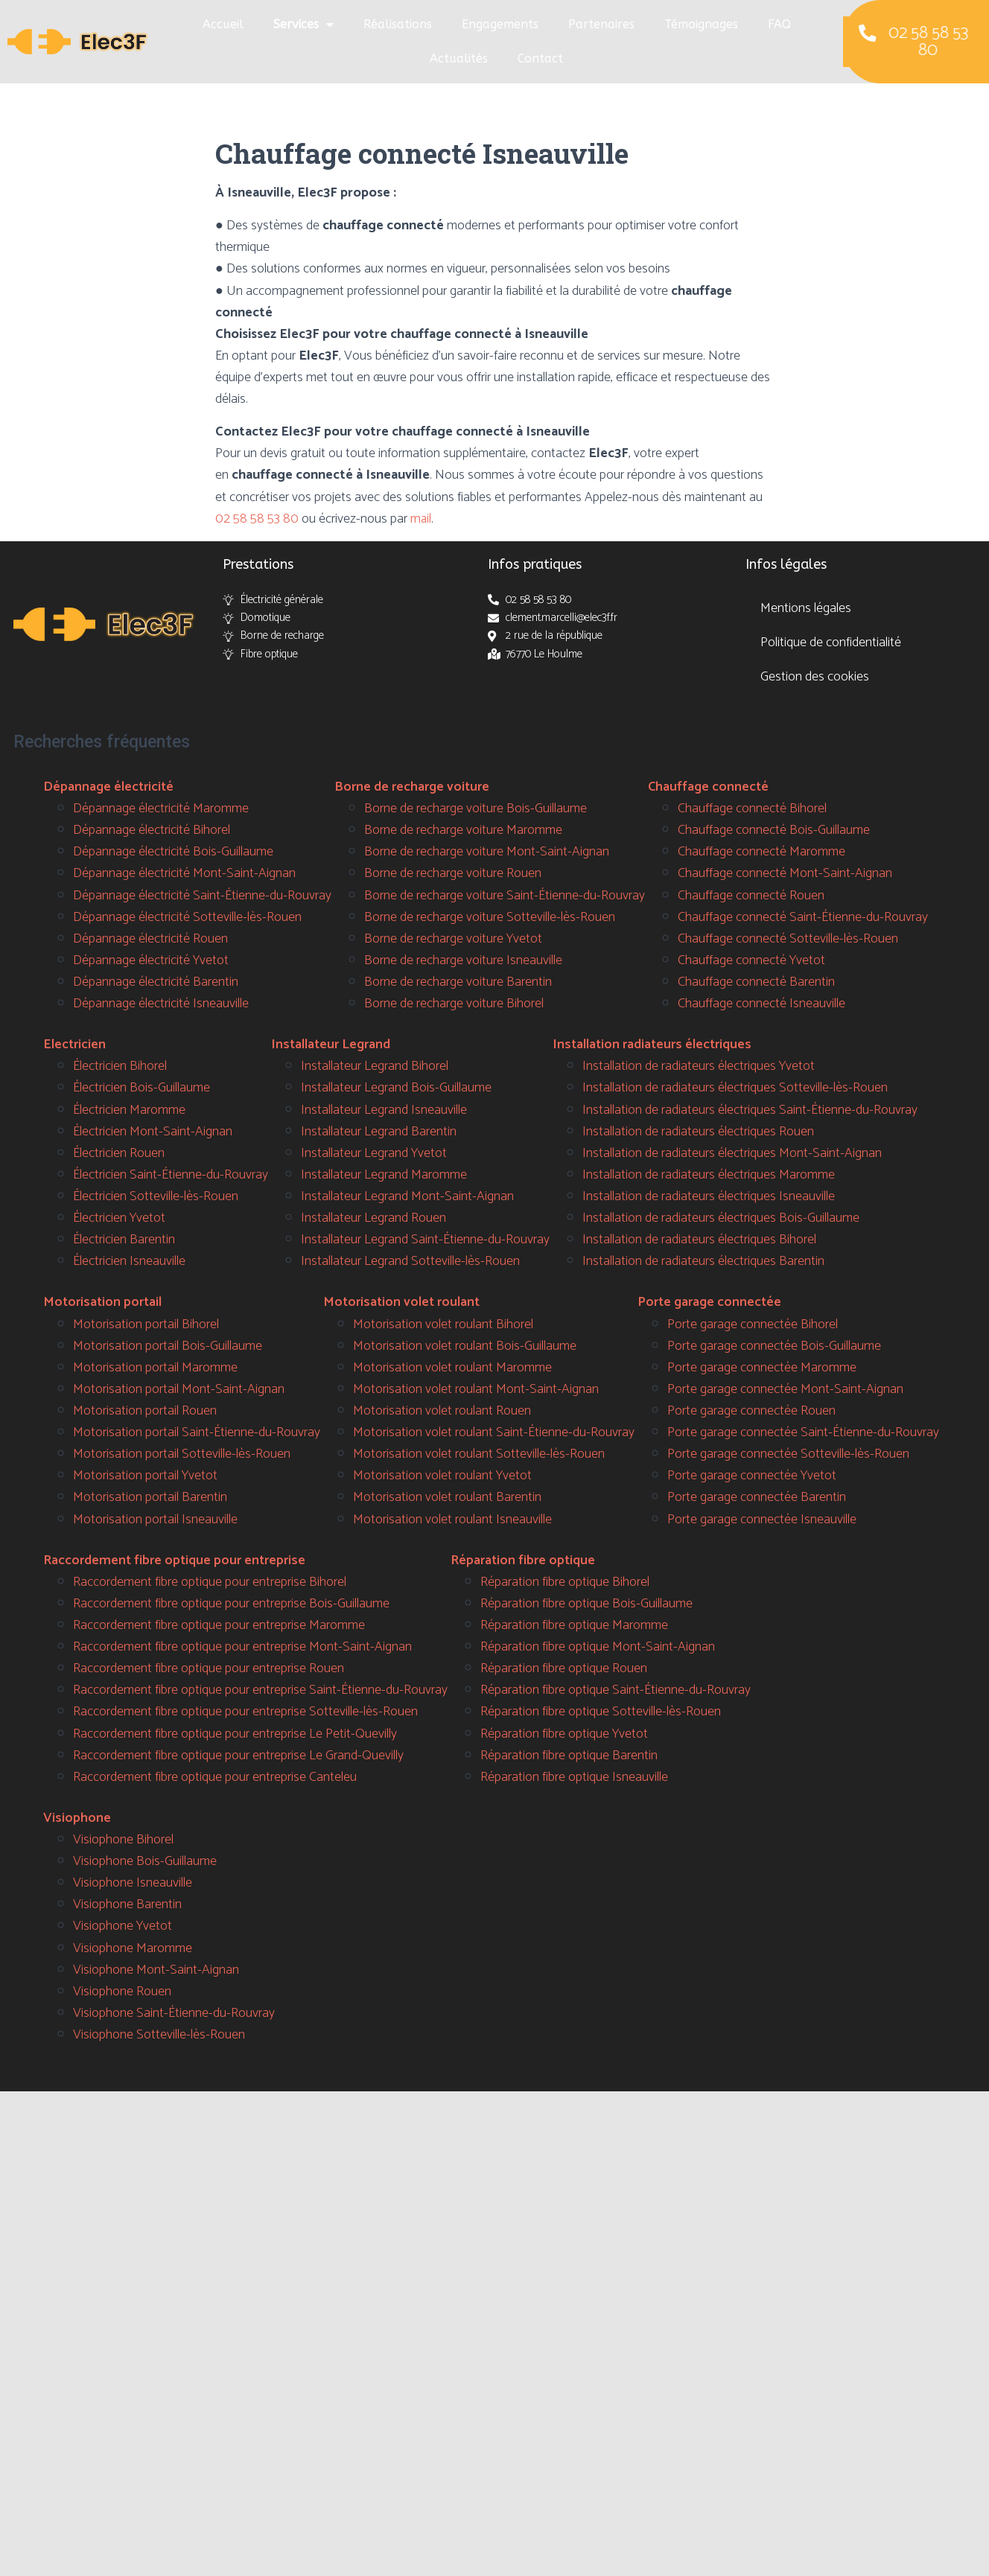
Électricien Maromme (129, 1110)
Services (303, 24)
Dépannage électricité (108, 787)
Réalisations (397, 24)
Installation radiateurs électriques (652, 1044)
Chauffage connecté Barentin (756, 982)
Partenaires (601, 24)
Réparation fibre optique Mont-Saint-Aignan (597, 1647)
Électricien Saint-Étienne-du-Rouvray (170, 1175)
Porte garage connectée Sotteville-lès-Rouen (788, 1454)
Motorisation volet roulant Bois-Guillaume (464, 1346)
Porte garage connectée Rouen (751, 1411)
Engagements (500, 24)
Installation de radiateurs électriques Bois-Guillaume (720, 1218)
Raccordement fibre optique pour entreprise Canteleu (215, 1777)
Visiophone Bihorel (123, 1840)
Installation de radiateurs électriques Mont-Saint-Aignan (732, 1153)
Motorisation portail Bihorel (146, 1324)
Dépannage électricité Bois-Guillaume (173, 852)
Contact (540, 58)
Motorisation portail (102, 1302)
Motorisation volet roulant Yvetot (442, 1475)
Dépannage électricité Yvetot (151, 960)
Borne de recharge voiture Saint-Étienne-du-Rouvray (504, 895)
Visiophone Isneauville (132, 1883)
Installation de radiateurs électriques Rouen (698, 1131)
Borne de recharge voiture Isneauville (463, 960)
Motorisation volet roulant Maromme (452, 1367)
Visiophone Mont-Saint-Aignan (156, 1970)
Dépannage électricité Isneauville (161, 1003)
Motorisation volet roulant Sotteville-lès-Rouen (479, 1454)
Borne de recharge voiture (411, 787)
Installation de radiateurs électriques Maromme (708, 1175)
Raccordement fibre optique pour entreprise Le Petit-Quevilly (235, 1734)
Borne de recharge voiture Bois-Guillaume (475, 808)
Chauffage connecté (708, 787)
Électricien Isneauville (129, 1261)
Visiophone (77, 1818)
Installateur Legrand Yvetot (374, 1153)
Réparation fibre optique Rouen (563, 1668)
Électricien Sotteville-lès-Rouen (155, 1196)
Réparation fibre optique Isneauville (574, 1777)
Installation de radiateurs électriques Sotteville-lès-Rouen (735, 1088)
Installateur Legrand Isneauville (384, 1110)
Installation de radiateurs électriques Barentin (703, 1261)
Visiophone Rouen (122, 1991)
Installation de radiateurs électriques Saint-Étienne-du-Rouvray (750, 1110)
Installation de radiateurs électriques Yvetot (698, 1066)
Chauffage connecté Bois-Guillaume (774, 830)
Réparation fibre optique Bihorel (564, 1582)
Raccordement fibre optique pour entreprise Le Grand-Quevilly (238, 1755)
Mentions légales (805, 608)
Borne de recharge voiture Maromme (463, 830)
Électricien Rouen (119, 1153)
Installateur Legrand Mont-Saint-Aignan (407, 1196)
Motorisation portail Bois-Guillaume (167, 1346)
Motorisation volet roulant (401, 1302)
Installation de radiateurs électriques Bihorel (699, 1239)
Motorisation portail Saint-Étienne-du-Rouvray (196, 1432)
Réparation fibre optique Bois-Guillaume (586, 1604)
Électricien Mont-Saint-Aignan (152, 1131)
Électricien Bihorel (120, 1066)
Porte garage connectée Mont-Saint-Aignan (785, 1389)
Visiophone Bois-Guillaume (145, 1861)
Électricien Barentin (124, 1239)
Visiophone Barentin (127, 1904)
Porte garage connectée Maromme (761, 1367)
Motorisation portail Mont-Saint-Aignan (178, 1389)
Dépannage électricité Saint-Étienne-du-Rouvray (202, 895)
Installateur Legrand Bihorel (374, 1066)
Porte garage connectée (709, 1302)
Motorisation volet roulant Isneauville (452, 1519)
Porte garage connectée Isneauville (761, 1519)
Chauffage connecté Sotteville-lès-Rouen (788, 939)
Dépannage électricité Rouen (150, 939)
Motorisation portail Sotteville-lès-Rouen (181, 1454)
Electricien (74, 1044)
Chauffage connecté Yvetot (751, 960)
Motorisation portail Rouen (145, 1411)
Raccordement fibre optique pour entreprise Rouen (208, 1668)
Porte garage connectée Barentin (756, 1497)
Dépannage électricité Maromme (161, 808)
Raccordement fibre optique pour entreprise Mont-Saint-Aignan (242, 1647)
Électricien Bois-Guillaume (141, 1088)
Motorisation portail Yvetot (145, 1475)
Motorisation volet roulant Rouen (442, 1411)
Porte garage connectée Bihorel (752, 1324)
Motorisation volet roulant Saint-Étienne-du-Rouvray (494, 1432)
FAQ (779, 24)
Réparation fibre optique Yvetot (564, 1734)
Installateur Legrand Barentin (379, 1131)
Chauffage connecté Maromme (761, 852)
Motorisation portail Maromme (155, 1367)
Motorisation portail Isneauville (155, 1519)
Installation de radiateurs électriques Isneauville (708, 1196)
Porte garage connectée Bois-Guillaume (774, 1346)
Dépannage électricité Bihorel (151, 830)
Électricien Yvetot (119, 1218)
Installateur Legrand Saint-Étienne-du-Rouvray (425, 1239)
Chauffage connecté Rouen (751, 895)
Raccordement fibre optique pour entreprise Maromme (219, 1625)
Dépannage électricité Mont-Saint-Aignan (184, 873)
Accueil (223, 24)
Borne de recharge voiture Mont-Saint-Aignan (486, 852)
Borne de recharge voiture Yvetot (453, 939)
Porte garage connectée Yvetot (751, 1475)
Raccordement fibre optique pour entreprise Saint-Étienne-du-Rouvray (260, 1690)
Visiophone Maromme (132, 1948)
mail (421, 519)
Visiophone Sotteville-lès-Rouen (159, 2035)
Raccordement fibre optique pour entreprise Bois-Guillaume (231, 1604)
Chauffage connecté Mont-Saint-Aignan (785, 873)
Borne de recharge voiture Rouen (452, 873)
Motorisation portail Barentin (150, 1497)
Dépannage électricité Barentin (155, 982)
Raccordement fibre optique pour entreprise (174, 1560)
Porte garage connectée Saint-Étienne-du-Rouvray (803, 1432)
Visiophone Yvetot (122, 1926)
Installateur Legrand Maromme (384, 1175)
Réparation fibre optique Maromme (574, 1625)
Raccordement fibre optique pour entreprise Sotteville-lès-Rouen (245, 1711)
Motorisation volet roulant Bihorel (443, 1324)
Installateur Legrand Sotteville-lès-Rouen (410, 1261)
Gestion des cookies (814, 677)
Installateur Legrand (330, 1044)
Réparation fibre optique (523, 1560)
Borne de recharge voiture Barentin (458, 982)
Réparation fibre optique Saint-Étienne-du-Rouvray (615, 1690)
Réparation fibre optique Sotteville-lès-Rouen (600, 1711)
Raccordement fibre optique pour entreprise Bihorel (209, 1582)
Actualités (459, 58)
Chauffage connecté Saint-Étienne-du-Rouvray (803, 917)
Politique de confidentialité (830, 642)
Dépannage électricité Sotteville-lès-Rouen (187, 917)
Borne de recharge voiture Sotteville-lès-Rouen (489, 917)
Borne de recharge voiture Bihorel (454, 1003)
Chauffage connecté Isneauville (761, 1003)
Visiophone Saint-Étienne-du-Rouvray (174, 2013)
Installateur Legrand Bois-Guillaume (396, 1088)
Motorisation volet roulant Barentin (447, 1497)
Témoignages (701, 24)
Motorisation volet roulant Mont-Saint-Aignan (476, 1389)
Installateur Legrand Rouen (373, 1218)
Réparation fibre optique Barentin (569, 1755)
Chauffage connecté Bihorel (752, 808)
